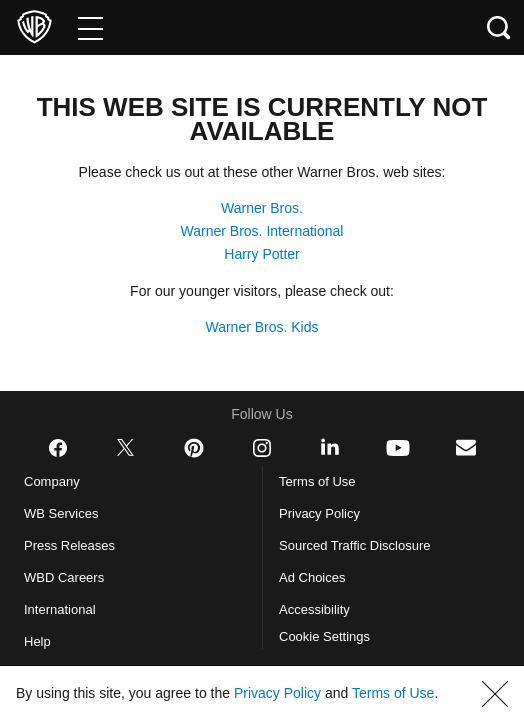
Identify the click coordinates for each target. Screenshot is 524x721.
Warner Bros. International (262, 231)
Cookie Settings (330, 637)
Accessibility (317, 610)
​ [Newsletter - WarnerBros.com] (466, 447)
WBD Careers (68, 578)
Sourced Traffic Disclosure (363, 546)
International (65, 610)
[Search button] (499, 27)
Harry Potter (262, 254)
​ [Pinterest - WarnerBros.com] (194, 448)
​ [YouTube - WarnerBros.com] (398, 448)
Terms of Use (319, 482)
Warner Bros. (262, 208)
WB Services (65, 514)
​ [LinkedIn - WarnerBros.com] (330, 447)
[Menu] (90, 27)
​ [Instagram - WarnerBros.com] (262, 448)
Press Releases (70, 546)
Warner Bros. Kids (262, 327)
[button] (495, 682)
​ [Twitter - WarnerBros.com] (126, 448)
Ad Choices (315, 578)
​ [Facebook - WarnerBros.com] (58, 448)
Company (56, 482)
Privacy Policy (323, 514)
